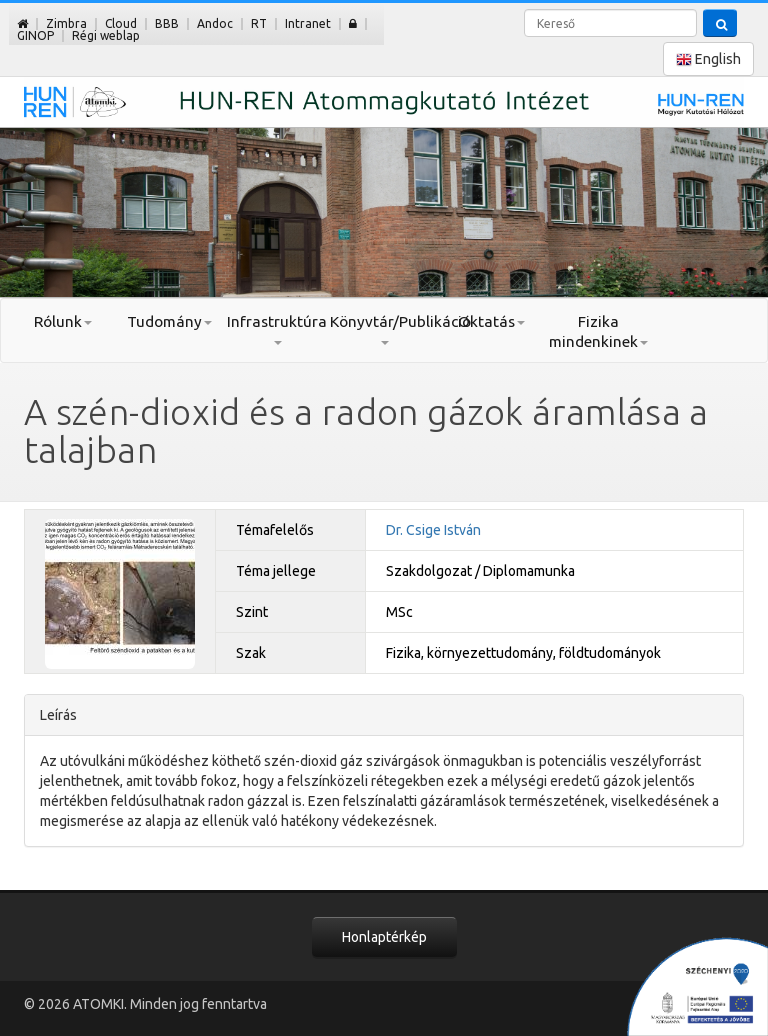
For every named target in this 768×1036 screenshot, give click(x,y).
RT (259, 23)
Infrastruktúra (277, 329)
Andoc (215, 23)
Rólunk (63, 321)
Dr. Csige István (433, 530)
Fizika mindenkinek (598, 331)
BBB (167, 23)
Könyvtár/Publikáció (383, 329)
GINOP (35, 35)
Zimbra (66, 23)
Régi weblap (106, 35)
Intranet (308, 23)
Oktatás (491, 321)
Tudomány (169, 321)
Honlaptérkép (384, 937)
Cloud (121, 23)
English (708, 59)
